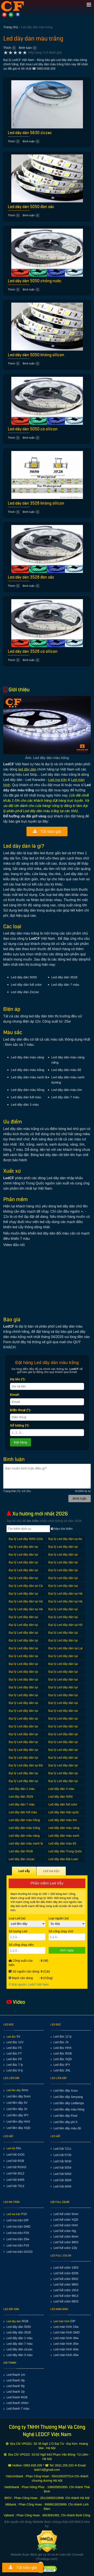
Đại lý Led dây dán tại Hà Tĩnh (26, 1611)
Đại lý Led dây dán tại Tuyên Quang (63, 1744)
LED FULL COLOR (59, 2202)
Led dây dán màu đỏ (62, 1843)
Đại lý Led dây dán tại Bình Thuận (23, 1557)
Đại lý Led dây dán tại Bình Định (63, 1557)
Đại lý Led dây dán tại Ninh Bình (23, 1682)
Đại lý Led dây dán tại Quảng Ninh (63, 1705)
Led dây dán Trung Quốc (65, 1851)
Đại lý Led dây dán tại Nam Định (23, 1674)
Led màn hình (61, 2321)
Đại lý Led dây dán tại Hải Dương (23, 1619)
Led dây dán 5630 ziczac (30, 133)
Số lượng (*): (20, 1425)
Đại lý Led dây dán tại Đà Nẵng (26, 1768)
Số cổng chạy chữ (67, 1935)
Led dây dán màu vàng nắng (24, 1838)
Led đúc (11, 2036)
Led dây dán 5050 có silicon (33, 430)
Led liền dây (14, 2090)
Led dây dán (14, 2321)
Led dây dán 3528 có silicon (33, 652)
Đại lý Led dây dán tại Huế (23, 1635)
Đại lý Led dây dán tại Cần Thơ (63, 1588)
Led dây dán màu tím (62, 1820)
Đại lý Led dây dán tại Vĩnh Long (63, 1752)
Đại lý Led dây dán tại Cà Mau (26, 1588)
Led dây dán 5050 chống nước (34, 282)
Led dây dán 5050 (60, 1796)
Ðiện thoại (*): (20, 1410)
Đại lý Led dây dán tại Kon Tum (23, 1650)
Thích (7, 47)
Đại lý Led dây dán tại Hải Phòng (63, 1619)
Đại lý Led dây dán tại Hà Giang (65, 1596)
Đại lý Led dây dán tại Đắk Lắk (63, 1768)
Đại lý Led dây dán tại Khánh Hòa (23, 1643)
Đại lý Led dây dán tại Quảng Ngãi (23, 1705)
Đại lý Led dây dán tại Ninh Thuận (63, 1682)
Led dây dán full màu (23, 1812)
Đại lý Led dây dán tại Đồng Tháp (23, 1783)
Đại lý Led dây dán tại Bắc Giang (63, 1565)
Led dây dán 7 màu (22, 1804)
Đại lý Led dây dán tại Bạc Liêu (23, 1565)
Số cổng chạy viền (27, 1948)
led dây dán (27, 769)
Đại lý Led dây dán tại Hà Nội (65, 1604)
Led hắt (11, 2148)
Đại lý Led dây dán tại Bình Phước (63, 1549)
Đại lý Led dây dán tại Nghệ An (63, 1674)
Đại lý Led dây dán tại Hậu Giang (23, 1627)
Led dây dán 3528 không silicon (36, 504)
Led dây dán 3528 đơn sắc (31, 578)
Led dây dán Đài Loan (63, 1859)
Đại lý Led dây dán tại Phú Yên (63, 1690)
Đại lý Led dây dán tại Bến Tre (23, 1580)
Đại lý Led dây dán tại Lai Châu (65, 1650)
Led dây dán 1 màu (22, 1789)
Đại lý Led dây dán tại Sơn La (23, 1721)
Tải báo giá (47, 831)
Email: (15, 1394)
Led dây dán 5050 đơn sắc (31, 207)
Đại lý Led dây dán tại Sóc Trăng (63, 1713)
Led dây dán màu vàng (63, 1828)
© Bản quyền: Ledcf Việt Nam (29, 1984)
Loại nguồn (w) (67, 1922)
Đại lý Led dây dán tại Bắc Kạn (23, 1572)
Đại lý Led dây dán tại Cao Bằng (63, 1580)
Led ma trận (57, 780)
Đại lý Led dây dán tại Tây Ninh (63, 1721)
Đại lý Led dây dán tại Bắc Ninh (63, 1572)
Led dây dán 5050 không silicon (36, 356)
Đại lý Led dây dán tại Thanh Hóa (23, 1729)
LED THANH (9, 2362)
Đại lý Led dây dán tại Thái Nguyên (23, 1736)
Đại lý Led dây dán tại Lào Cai (23, 1658)
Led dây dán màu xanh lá (26, 1843)
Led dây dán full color (62, 1804)
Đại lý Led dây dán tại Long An (63, 1666)
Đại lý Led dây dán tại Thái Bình (63, 1729)
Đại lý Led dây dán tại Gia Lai (23, 1596)
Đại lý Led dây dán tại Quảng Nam (63, 1697)
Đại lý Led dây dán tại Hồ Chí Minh (65, 1627)
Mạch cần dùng (21, 1978)
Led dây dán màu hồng (24, 1820)
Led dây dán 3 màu (61, 1789)
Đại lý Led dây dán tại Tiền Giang (63, 1736)
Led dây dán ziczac (22, 1859)
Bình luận (25, 47)
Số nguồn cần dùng (24, 1971)
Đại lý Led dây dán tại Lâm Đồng (63, 1658)
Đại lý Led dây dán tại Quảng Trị (23, 1713)
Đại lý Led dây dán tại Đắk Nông (23, 1775)
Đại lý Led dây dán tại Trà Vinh (23, 1744)
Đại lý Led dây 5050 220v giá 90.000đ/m (26, 1541)
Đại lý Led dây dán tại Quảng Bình (23, 1697)
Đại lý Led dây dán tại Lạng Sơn (23, 1666)
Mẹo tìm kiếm (62, 1528)
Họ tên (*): (18, 1379)
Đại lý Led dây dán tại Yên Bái (63, 1760)
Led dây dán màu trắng (24, 1828)
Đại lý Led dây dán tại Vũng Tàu (23, 1752)
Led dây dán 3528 (21, 1796)
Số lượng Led (27, 1935)
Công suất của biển (21, 1963)
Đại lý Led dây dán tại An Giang (65, 1541)
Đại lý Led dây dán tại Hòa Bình (63, 1611)
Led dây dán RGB (21, 1851)
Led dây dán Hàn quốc (63, 1812)
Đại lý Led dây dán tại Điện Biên (63, 1783)
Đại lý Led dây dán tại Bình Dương (23, 1549)
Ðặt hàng (20, 1442)
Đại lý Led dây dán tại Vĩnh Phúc (23, 1760)
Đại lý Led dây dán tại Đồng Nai (63, 1775)
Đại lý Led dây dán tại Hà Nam (26, 1604)
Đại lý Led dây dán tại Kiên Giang (63, 1643)
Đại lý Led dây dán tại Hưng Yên (63, 1635)
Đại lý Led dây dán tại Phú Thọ (23, 1690)
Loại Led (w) (27, 1922)
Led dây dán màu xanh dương (63, 1838)
